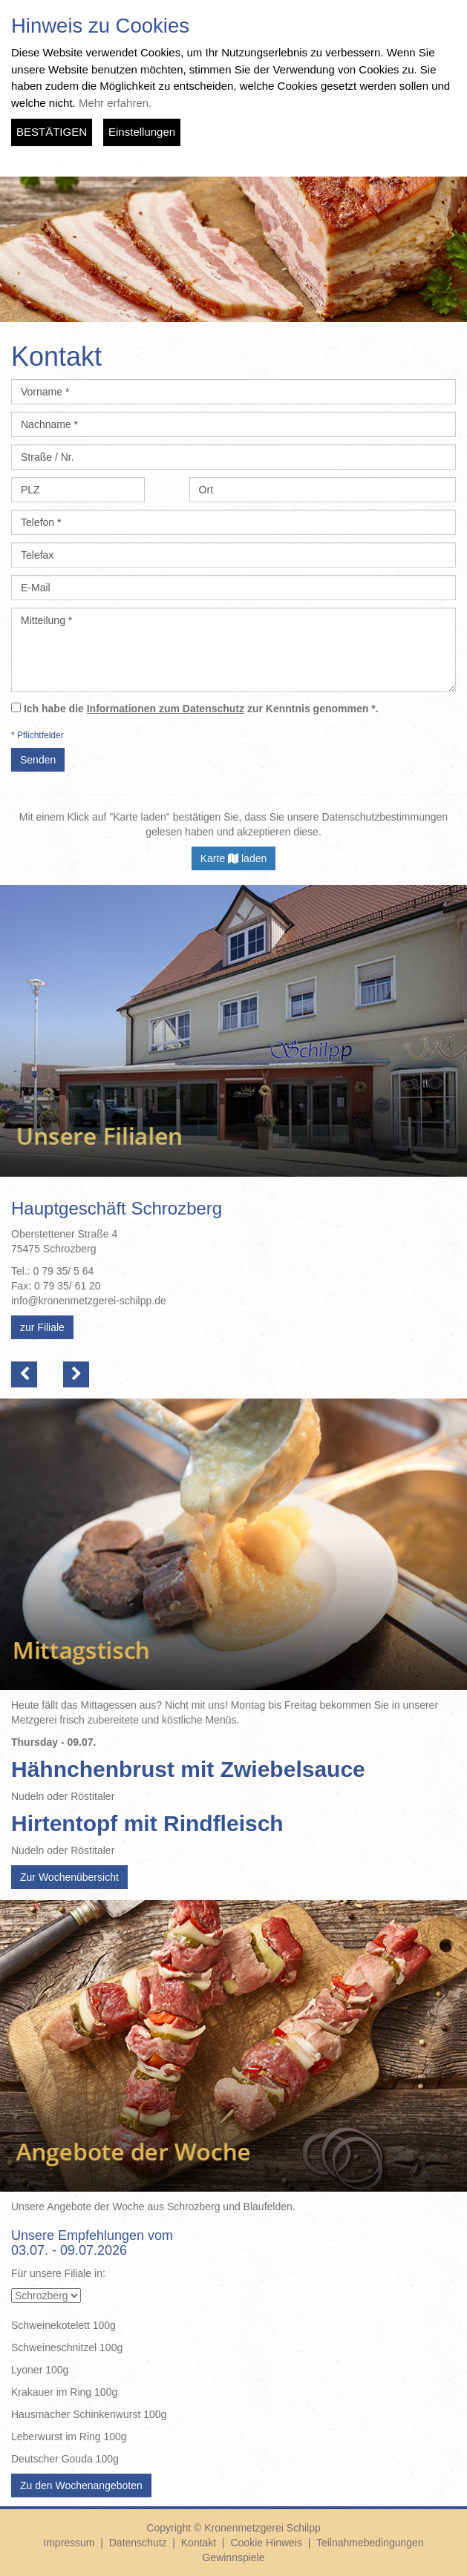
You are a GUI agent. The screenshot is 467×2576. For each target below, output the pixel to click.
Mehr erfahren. (115, 102)
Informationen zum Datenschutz (165, 708)
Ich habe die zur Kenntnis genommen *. (201, 708)
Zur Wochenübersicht (69, 1877)
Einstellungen (141, 131)
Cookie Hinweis (265, 2543)
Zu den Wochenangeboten (81, 2485)
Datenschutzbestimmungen (384, 817)
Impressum (68, 2543)
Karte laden (233, 858)
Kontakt (198, 2543)
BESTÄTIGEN (51, 131)
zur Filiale (42, 1327)
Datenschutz (138, 2543)
